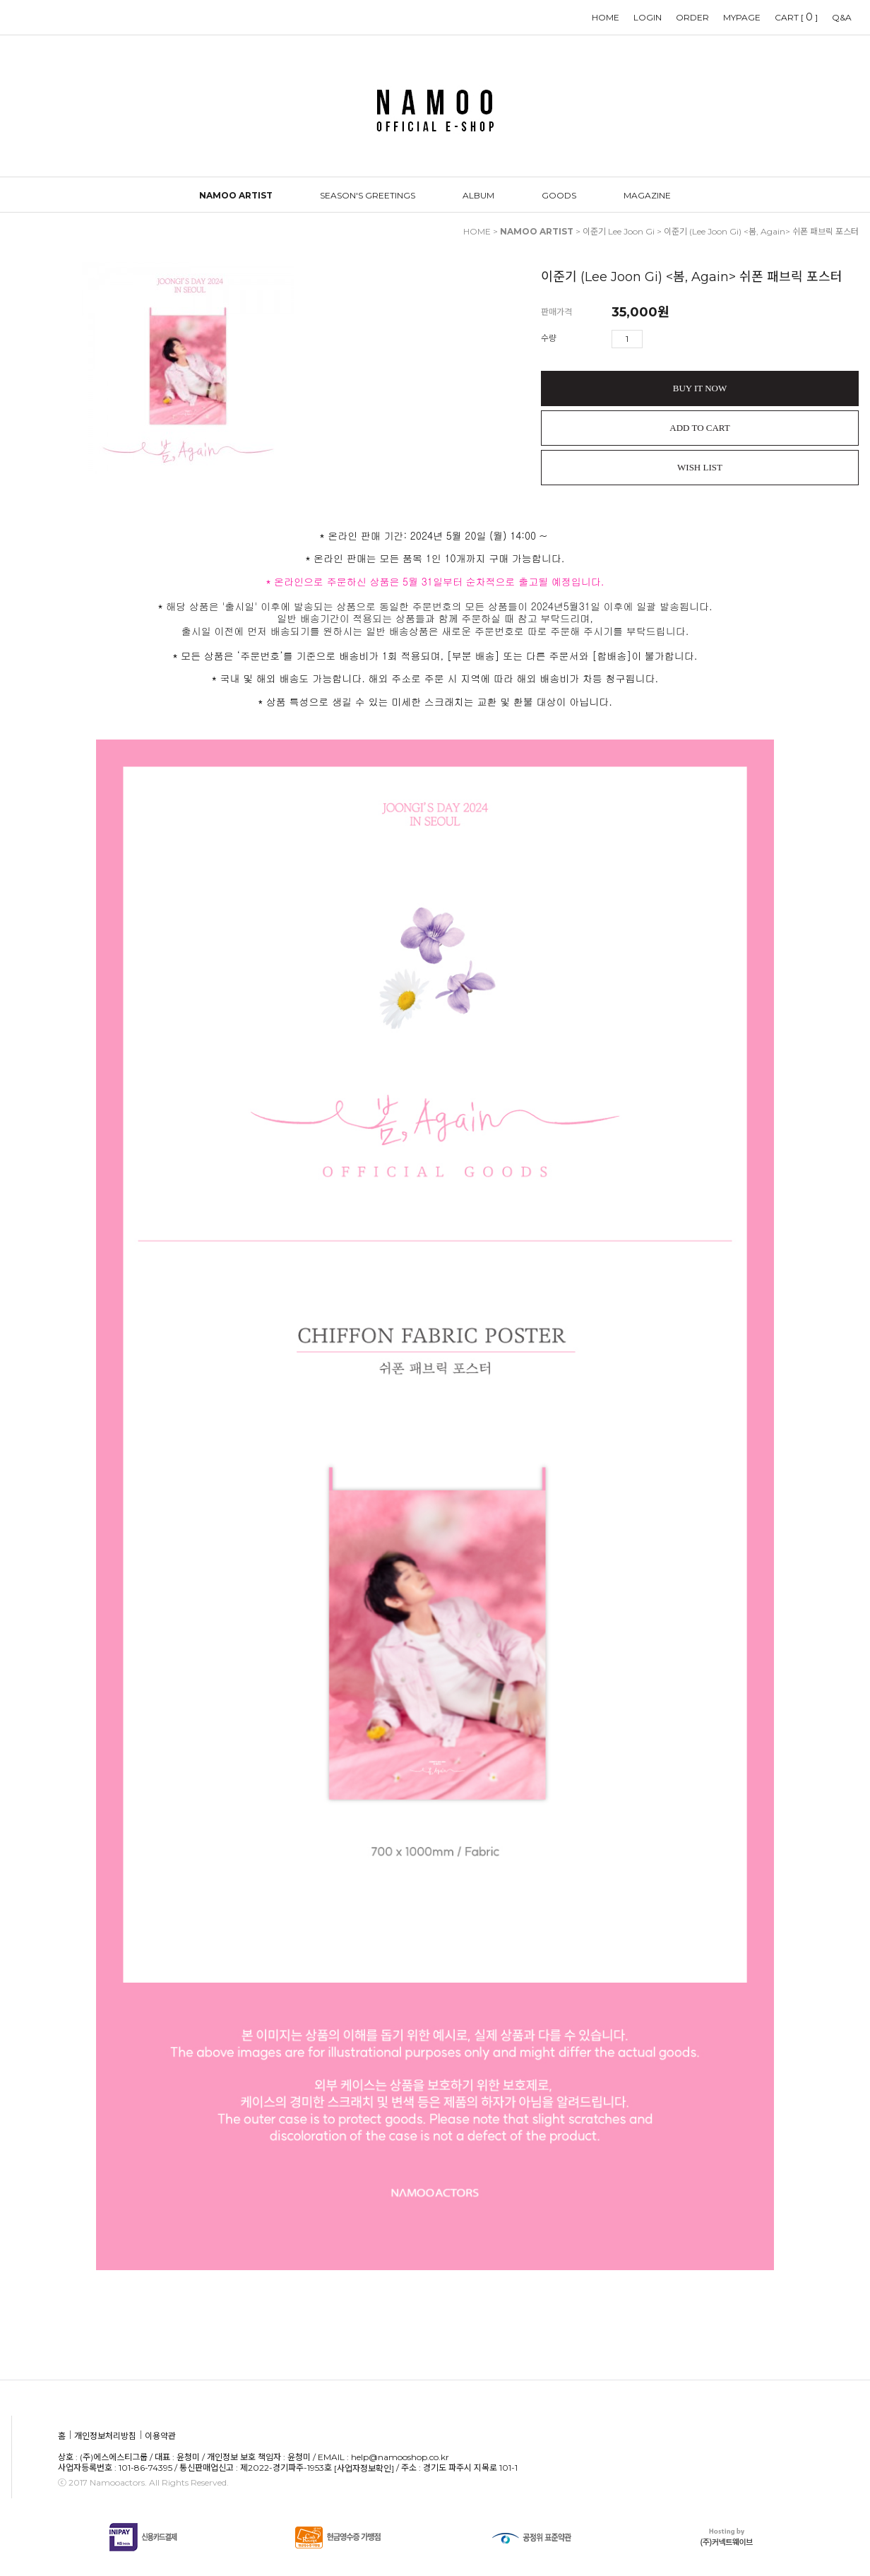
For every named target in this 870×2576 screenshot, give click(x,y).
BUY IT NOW (700, 388)
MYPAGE (742, 17)
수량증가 (654, 339)
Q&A (842, 17)
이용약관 (160, 2435)
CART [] (796, 17)
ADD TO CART (699, 427)
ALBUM (478, 195)
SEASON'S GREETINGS (367, 195)
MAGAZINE (647, 195)
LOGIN (647, 17)
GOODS (559, 195)
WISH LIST (699, 467)
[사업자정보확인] (364, 2468)
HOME (605, 17)
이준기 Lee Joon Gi (619, 231)
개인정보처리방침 (105, 2435)
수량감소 (674, 339)
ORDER (692, 17)
